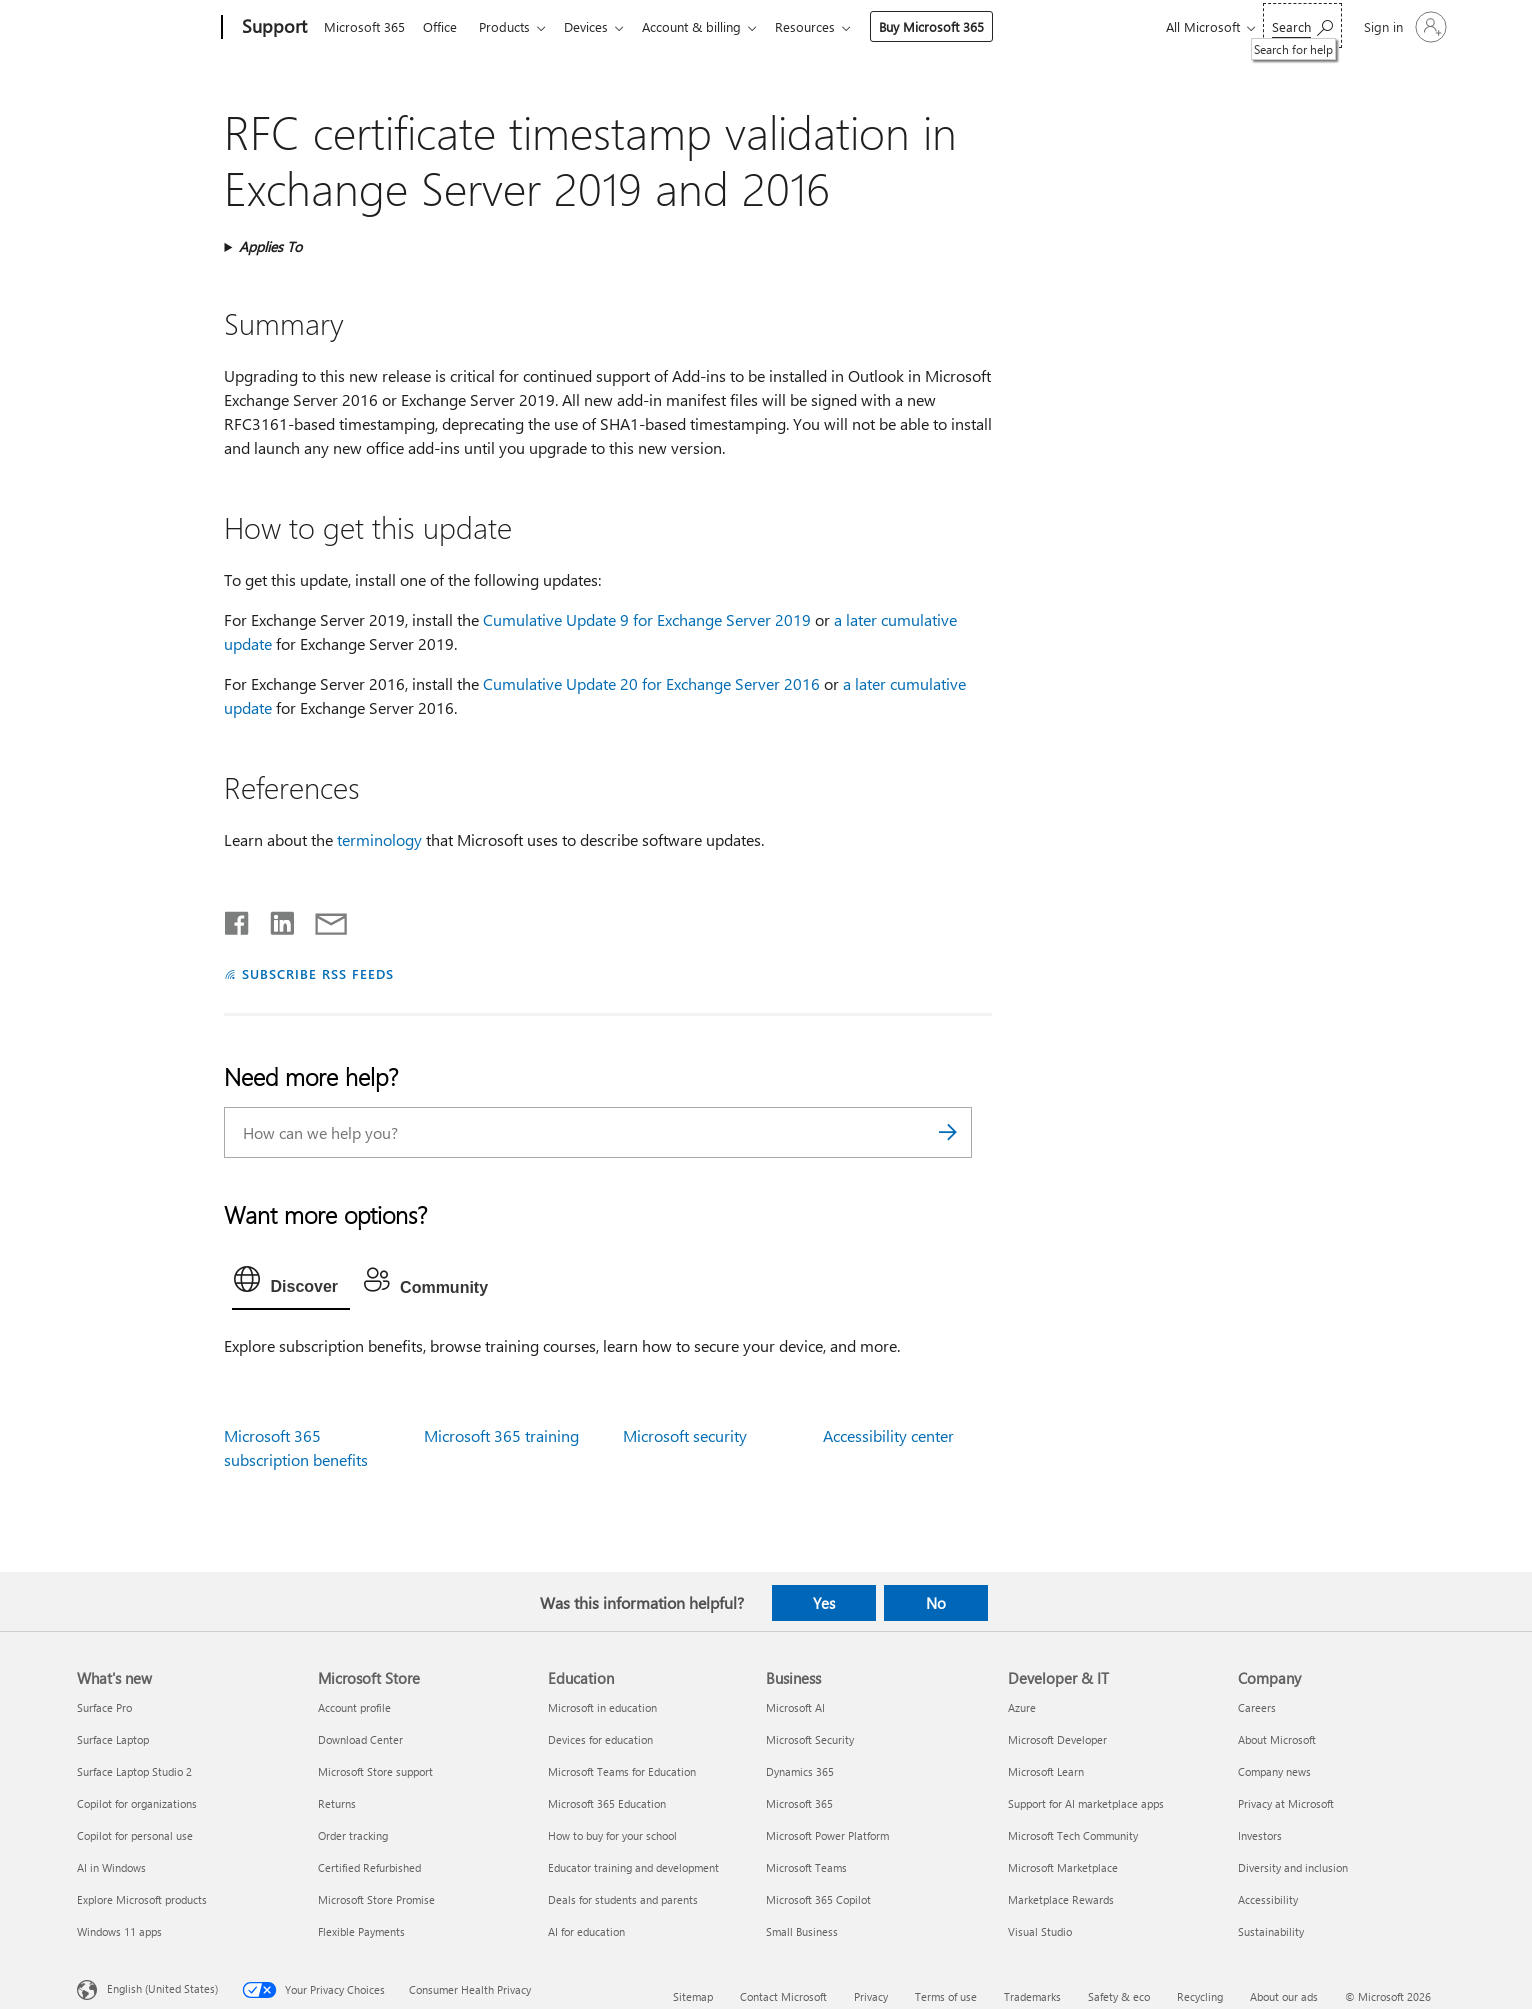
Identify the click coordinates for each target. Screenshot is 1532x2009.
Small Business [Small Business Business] (802, 1931)
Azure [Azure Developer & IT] (1022, 1707)
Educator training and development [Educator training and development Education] (633, 1867)
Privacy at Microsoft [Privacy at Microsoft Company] (1286, 1803)
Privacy (871, 1996)
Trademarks (1032, 1996)
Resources (825, 26)
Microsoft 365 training (501, 1435)
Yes (824, 1603)
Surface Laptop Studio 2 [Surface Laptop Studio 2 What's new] (134, 1771)
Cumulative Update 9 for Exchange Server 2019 (647, 619)
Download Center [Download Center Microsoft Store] (360, 1739)
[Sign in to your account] (1403, 27)
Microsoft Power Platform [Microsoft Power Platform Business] (827, 1835)
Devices (598, 26)
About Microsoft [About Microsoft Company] (1277, 1739)
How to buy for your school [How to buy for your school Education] (612, 1835)
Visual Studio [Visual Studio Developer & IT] (1040, 1931)
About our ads (1284, 1996)
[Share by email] (322, 919)
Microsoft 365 (364, 26)
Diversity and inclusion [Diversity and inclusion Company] (1293, 1867)
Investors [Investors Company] (1260, 1835)
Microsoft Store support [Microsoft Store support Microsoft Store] (375, 1771)
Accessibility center (888, 1435)
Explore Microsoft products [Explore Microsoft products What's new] (142, 1899)
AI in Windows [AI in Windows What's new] (111, 1867)
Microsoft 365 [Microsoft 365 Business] (799, 1803)
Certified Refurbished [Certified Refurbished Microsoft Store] (369, 1867)
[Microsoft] (145, 28)
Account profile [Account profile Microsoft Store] (354, 1707)
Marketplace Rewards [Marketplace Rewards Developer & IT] (1061, 1899)
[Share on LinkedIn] (274, 919)
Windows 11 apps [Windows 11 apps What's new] (119, 1931)
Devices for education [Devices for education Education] (600, 1739)
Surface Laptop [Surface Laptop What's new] (113, 1739)
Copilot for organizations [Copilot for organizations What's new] (137, 1803)
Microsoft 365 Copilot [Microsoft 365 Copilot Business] (818, 1899)
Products (512, 26)
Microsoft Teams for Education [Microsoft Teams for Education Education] (622, 1771)
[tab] (291, 1284)
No (936, 1603)
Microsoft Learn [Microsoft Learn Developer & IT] (1046, 1771)
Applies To (270, 246)
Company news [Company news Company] (1274, 1771)
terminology (379, 839)
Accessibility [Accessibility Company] (1268, 1899)
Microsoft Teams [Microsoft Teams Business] (806, 1867)
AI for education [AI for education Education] (586, 1931)
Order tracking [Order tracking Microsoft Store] (353, 1835)
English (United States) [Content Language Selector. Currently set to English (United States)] (162, 1987)
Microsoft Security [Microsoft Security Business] (810, 1739)
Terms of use (946, 1996)
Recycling (1200, 1996)
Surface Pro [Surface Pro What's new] (104, 1707)
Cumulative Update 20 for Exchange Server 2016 (651, 683)
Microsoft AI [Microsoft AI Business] (795, 1707)
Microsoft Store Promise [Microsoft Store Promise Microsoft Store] (376, 1899)
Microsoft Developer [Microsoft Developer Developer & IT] (1057, 1739)
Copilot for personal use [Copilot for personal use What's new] (135, 1835)
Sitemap (693, 1996)
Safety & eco (1119, 1996)
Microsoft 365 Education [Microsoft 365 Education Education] (607, 1803)
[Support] (272, 28)
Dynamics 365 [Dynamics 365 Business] (800, 1771)
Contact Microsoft (783, 1996)
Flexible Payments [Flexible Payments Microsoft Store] (361, 1931)
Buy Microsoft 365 (951, 26)
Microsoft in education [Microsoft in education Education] (602, 1707)
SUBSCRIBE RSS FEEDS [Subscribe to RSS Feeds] (318, 973)
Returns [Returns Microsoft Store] (337, 1803)
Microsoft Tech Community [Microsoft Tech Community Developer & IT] (1073, 1835)
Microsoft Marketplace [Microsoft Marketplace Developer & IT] (1063, 1867)
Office (444, 26)
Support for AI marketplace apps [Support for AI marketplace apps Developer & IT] (1086, 1803)
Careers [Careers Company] (1257, 1707)
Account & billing (707, 26)
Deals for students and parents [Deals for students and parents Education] (623, 1899)
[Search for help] (1302, 25)
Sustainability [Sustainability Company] (1271, 1931)
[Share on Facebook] (238, 919)
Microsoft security (685, 1435)
